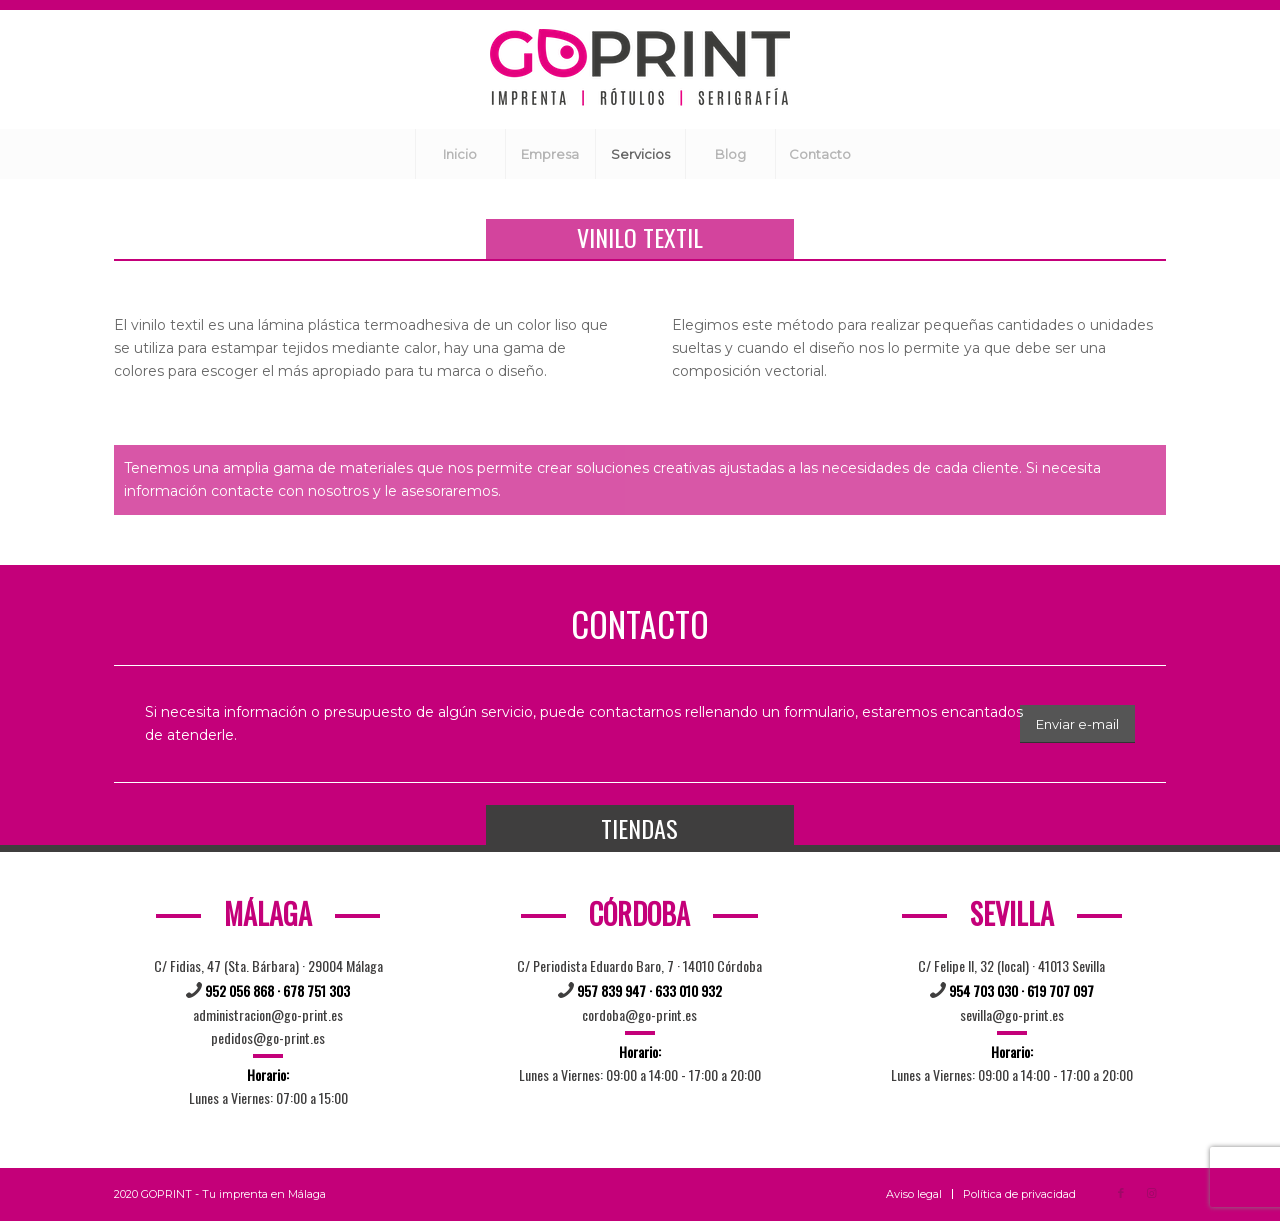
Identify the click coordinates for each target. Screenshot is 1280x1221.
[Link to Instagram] (1151, 1193)
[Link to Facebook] (1121, 1193)
